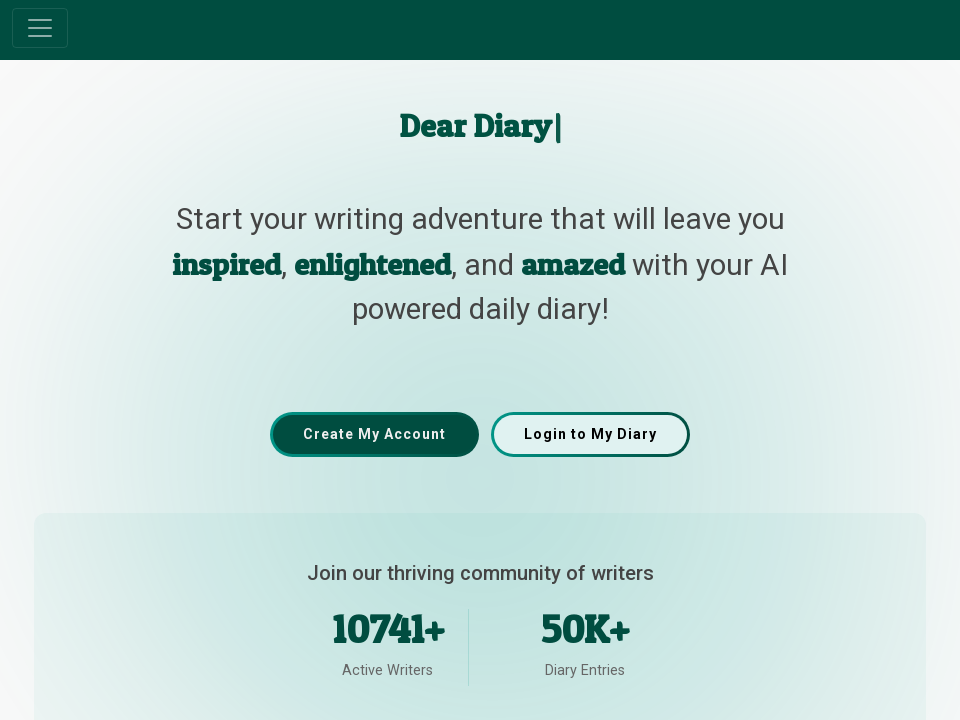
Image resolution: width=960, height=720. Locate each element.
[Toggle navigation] (40, 28)
